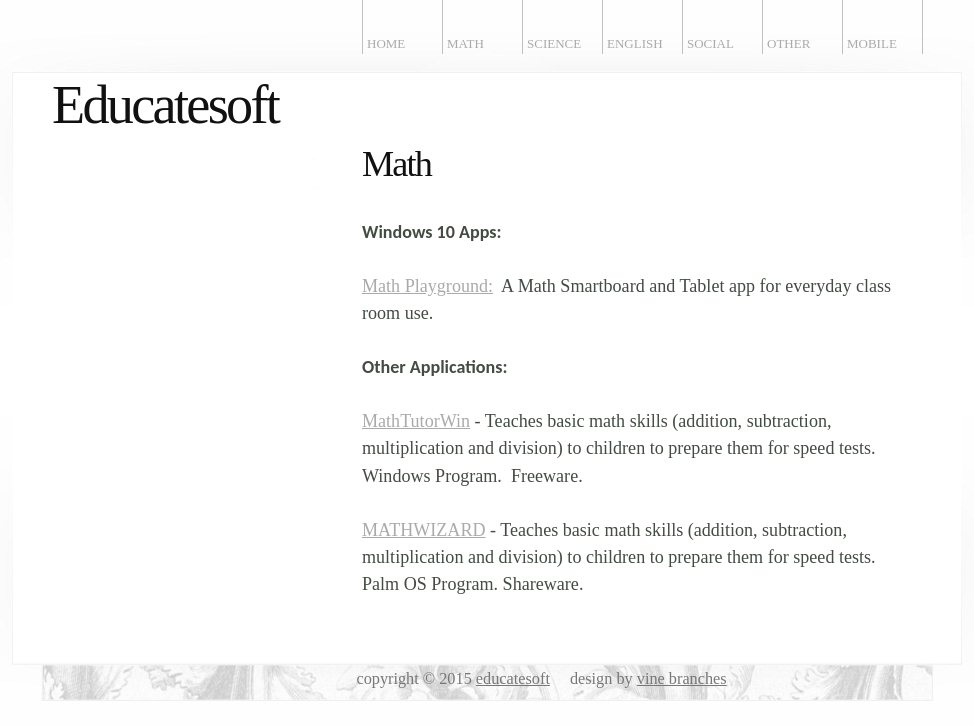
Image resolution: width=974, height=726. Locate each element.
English (635, 43)
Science (554, 43)
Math (465, 43)
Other (788, 43)
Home (386, 43)
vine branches (682, 679)
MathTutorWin (416, 421)
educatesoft (513, 679)
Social (710, 43)
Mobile (872, 43)
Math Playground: (427, 286)
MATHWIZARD (424, 530)
